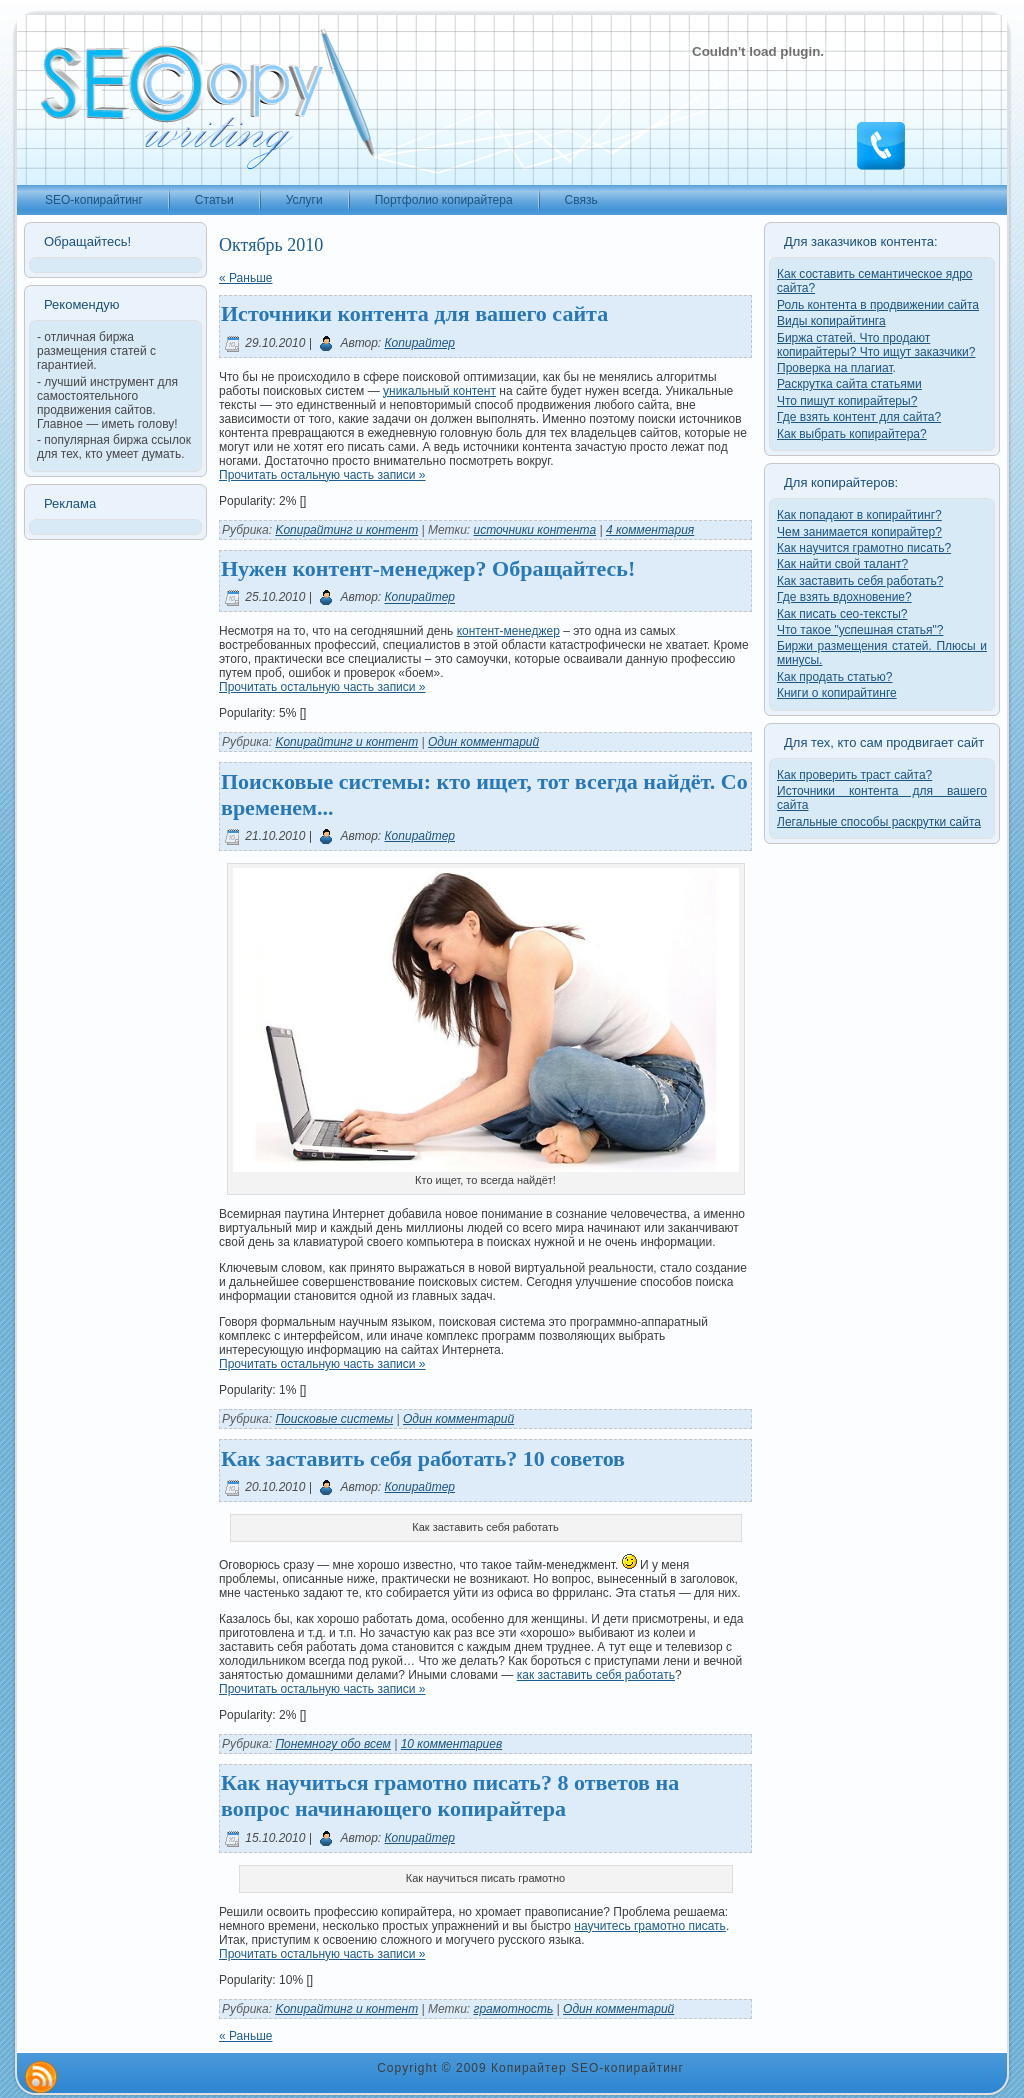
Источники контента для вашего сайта (414, 313)
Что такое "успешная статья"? (860, 630)
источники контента (535, 530)
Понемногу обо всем (332, 1744)
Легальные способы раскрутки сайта (879, 822)
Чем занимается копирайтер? (859, 532)
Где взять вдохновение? (844, 597)
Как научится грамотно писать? (864, 548)
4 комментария (650, 530)
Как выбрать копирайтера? (852, 434)
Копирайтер (420, 343)
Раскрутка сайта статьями (849, 384)
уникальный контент (439, 391)
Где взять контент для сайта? (859, 417)
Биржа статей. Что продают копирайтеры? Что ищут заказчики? (876, 345)
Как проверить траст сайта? (854, 775)
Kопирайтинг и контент (346, 530)
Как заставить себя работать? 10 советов (423, 1458)
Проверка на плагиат (835, 368)
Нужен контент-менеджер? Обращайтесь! (428, 568)
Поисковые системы (334, 1419)
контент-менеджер (508, 631)
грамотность (514, 2009)
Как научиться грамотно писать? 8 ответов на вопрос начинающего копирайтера (450, 1795)
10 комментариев (452, 1744)
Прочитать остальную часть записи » (322, 475)
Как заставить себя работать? (860, 581)
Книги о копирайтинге (837, 693)
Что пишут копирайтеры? (847, 401)
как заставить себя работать (596, 1675)
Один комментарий (483, 742)
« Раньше (245, 278)
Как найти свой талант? (842, 564)
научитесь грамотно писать (650, 1926)
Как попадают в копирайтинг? (859, 515)
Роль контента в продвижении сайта (878, 305)
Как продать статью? (835, 677)
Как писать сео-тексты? (842, 614)
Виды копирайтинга (831, 321)
